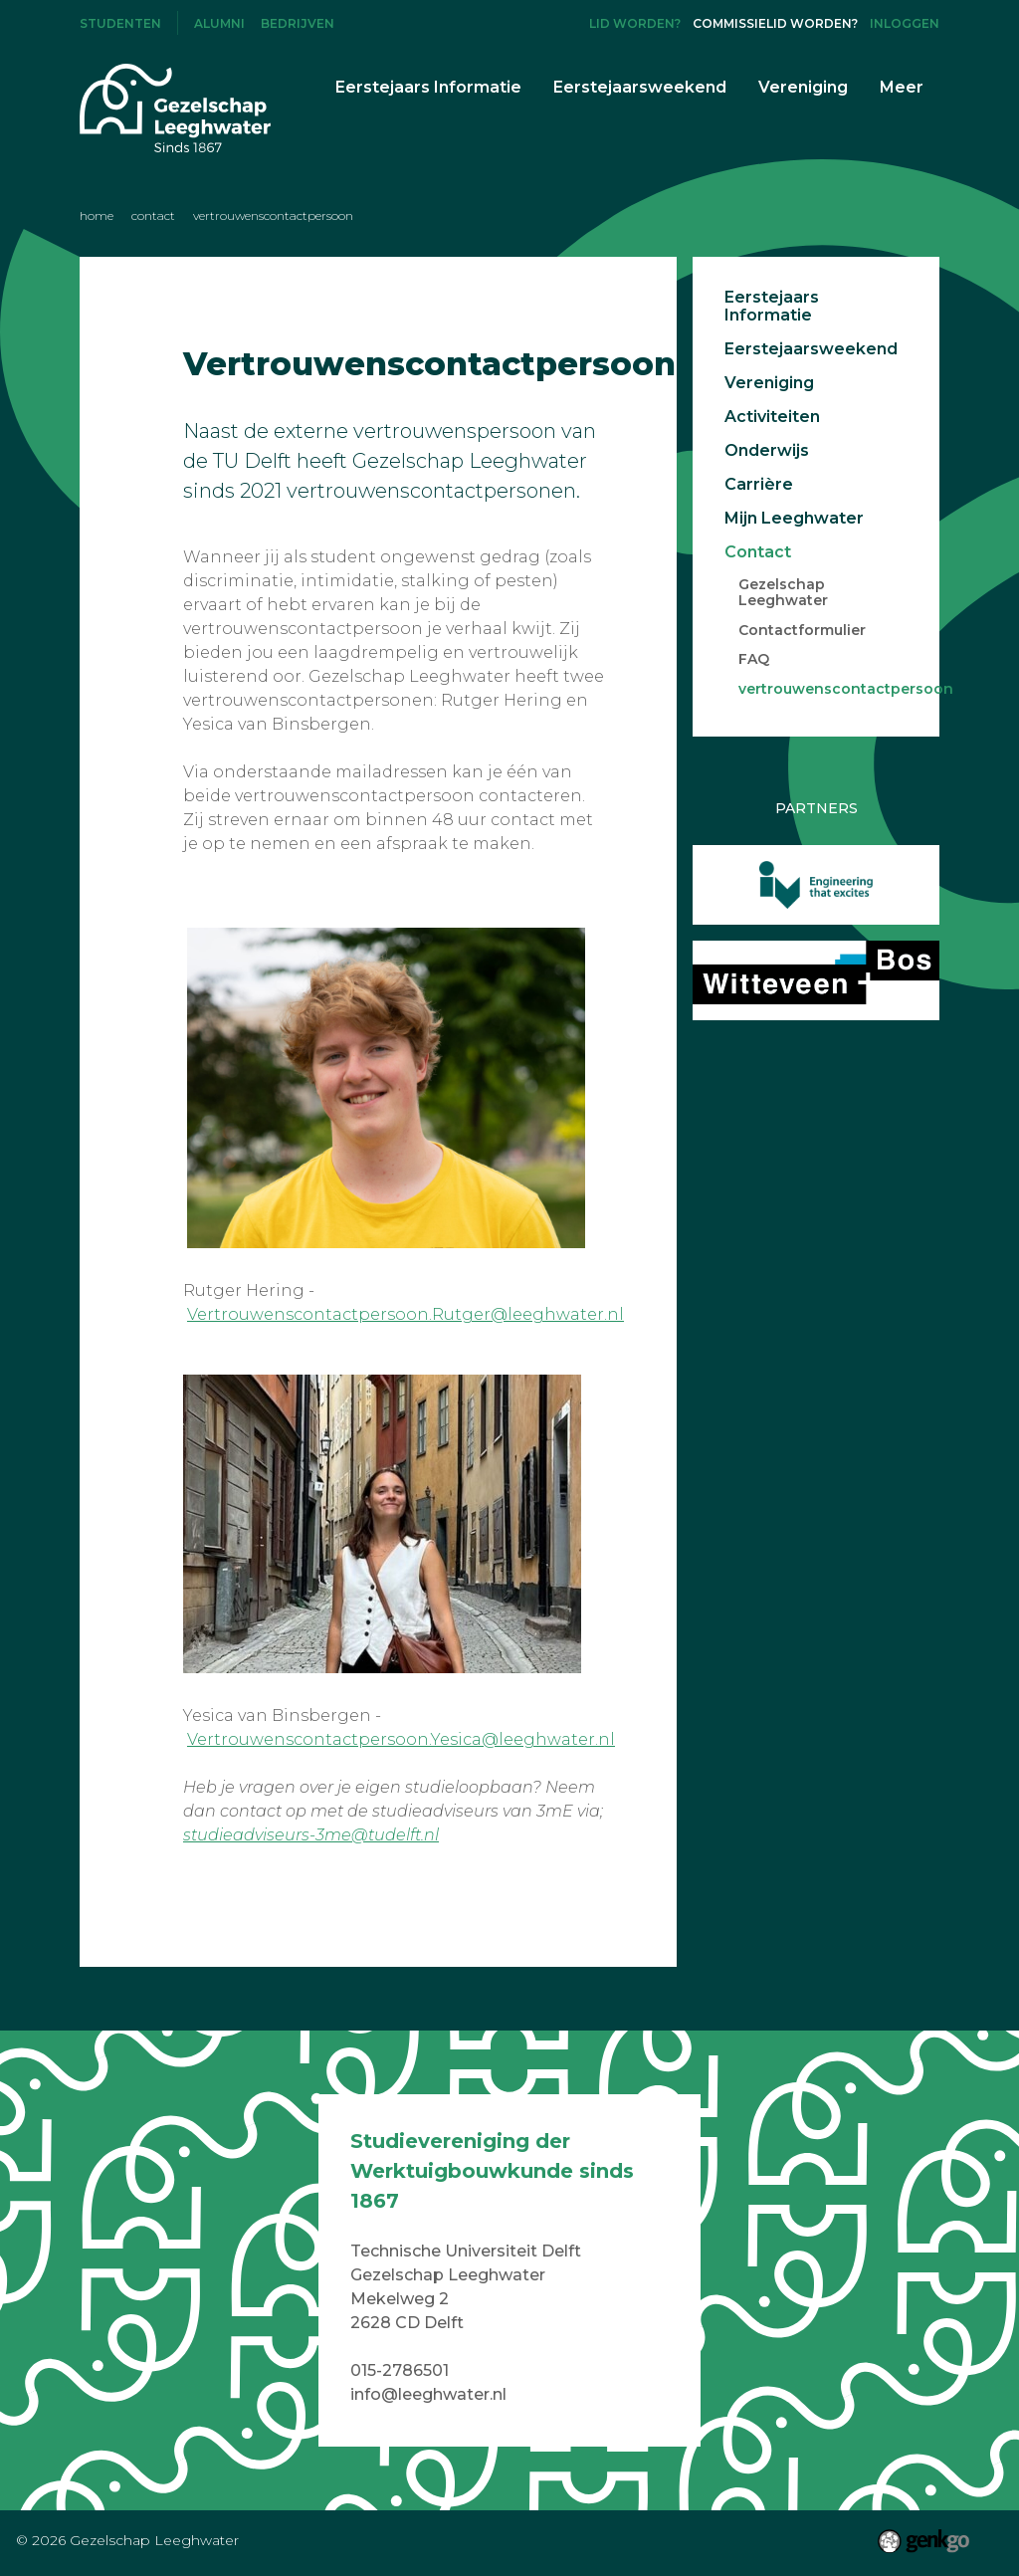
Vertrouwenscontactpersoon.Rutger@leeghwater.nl (405, 1314)
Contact (153, 215)
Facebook (496, 24)
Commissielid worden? (775, 23)
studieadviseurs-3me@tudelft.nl (311, 1834)
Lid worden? (635, 23)
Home (96, 215)
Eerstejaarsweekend (806, 349)
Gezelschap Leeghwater (783, 593)
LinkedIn (562, 24)
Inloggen (904, 23)
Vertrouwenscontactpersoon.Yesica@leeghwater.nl (401, 1739)
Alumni (219, 23)
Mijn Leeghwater (794, 519)
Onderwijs (766, 451)
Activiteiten (772, 417)
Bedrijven (297, 23)
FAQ (753, 660)
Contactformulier (802, 631)
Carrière (758, 485)
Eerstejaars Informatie (771, 306)
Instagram (529, 24)
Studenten (120, 23)
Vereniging (769, 383)
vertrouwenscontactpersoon (273, 215)
